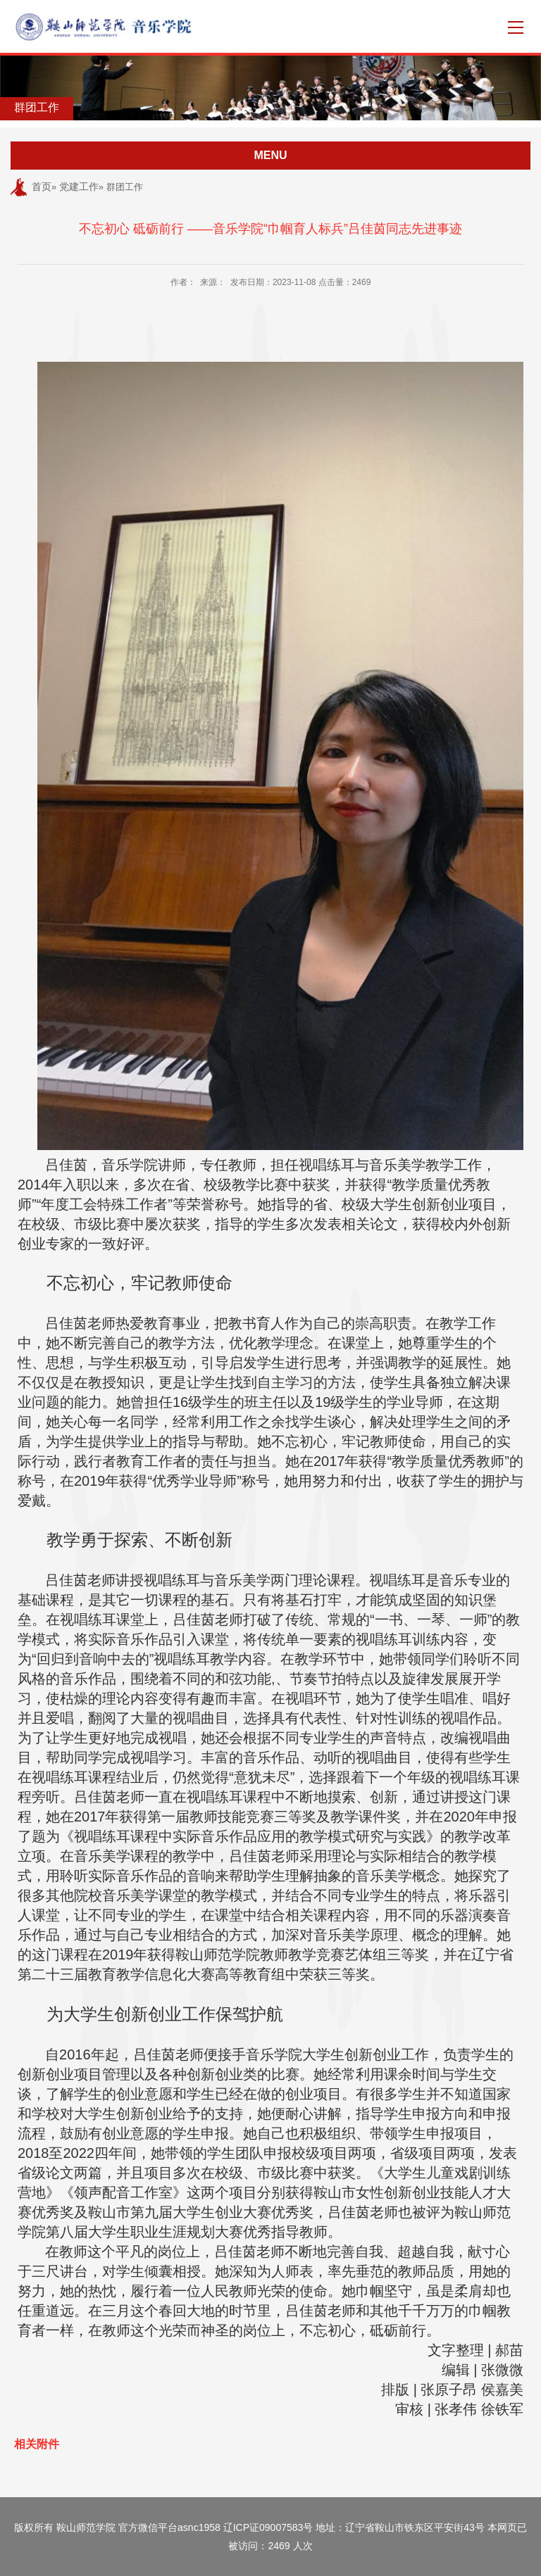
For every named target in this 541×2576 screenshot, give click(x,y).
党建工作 (79, 186)
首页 (41, 186)
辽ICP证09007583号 (268, 2527)
